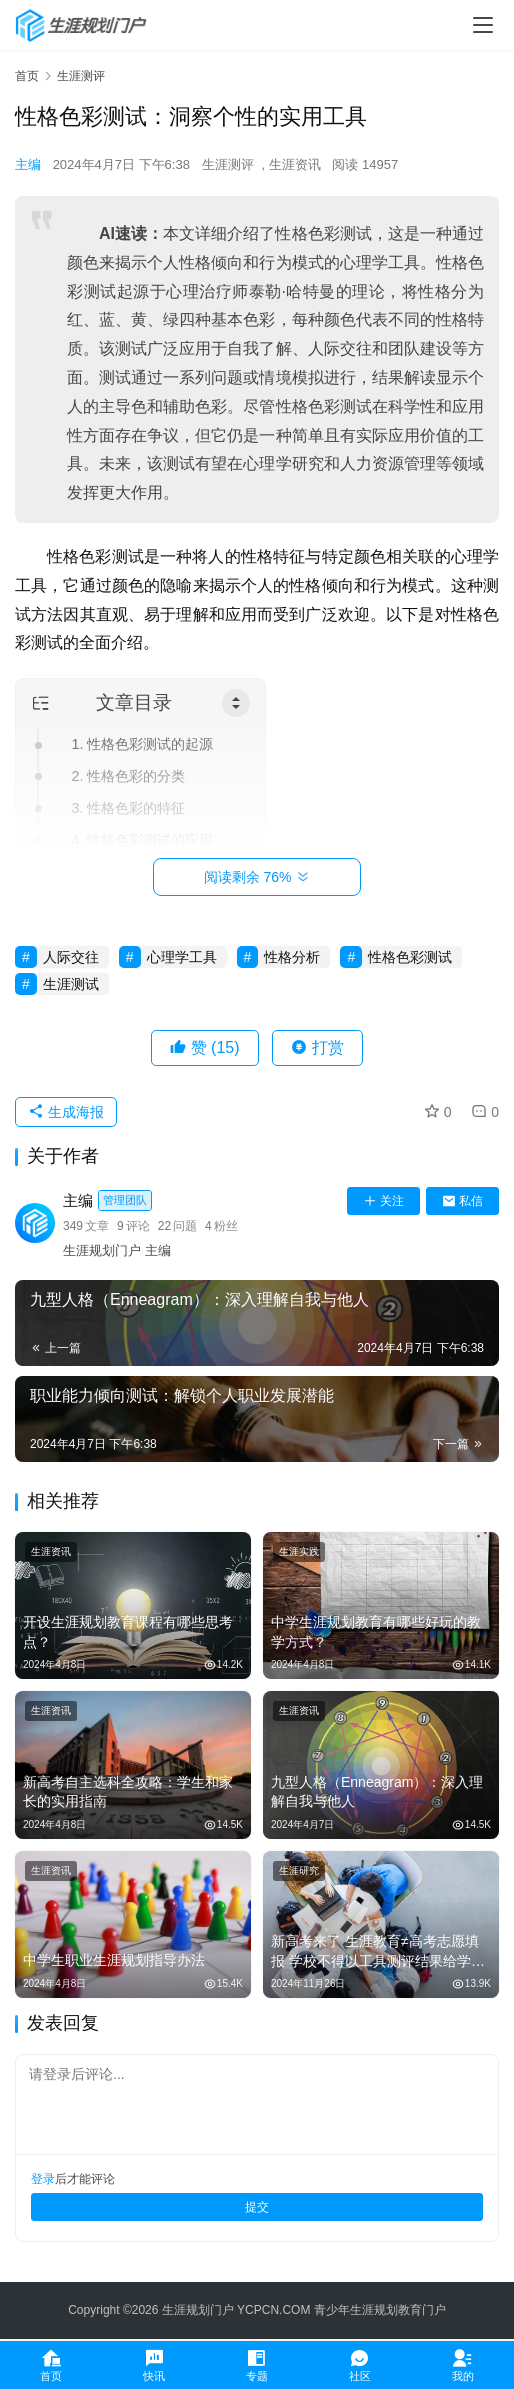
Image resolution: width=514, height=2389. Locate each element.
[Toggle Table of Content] (236, 703)
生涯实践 (299, 1551)
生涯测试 (71, 984)
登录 (43, 2179)
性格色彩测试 (410, 957)
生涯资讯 (295, 164)
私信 (462, 1201)
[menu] (483, 25)
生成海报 (66, 1112)
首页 (27, 76)
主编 (28, 164)
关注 (383, 1201)
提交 (257, 2207)
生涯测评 (228, 164)
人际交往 (71, 957)
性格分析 (292, 957)
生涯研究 (299, 1870)
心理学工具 (182, 957)
